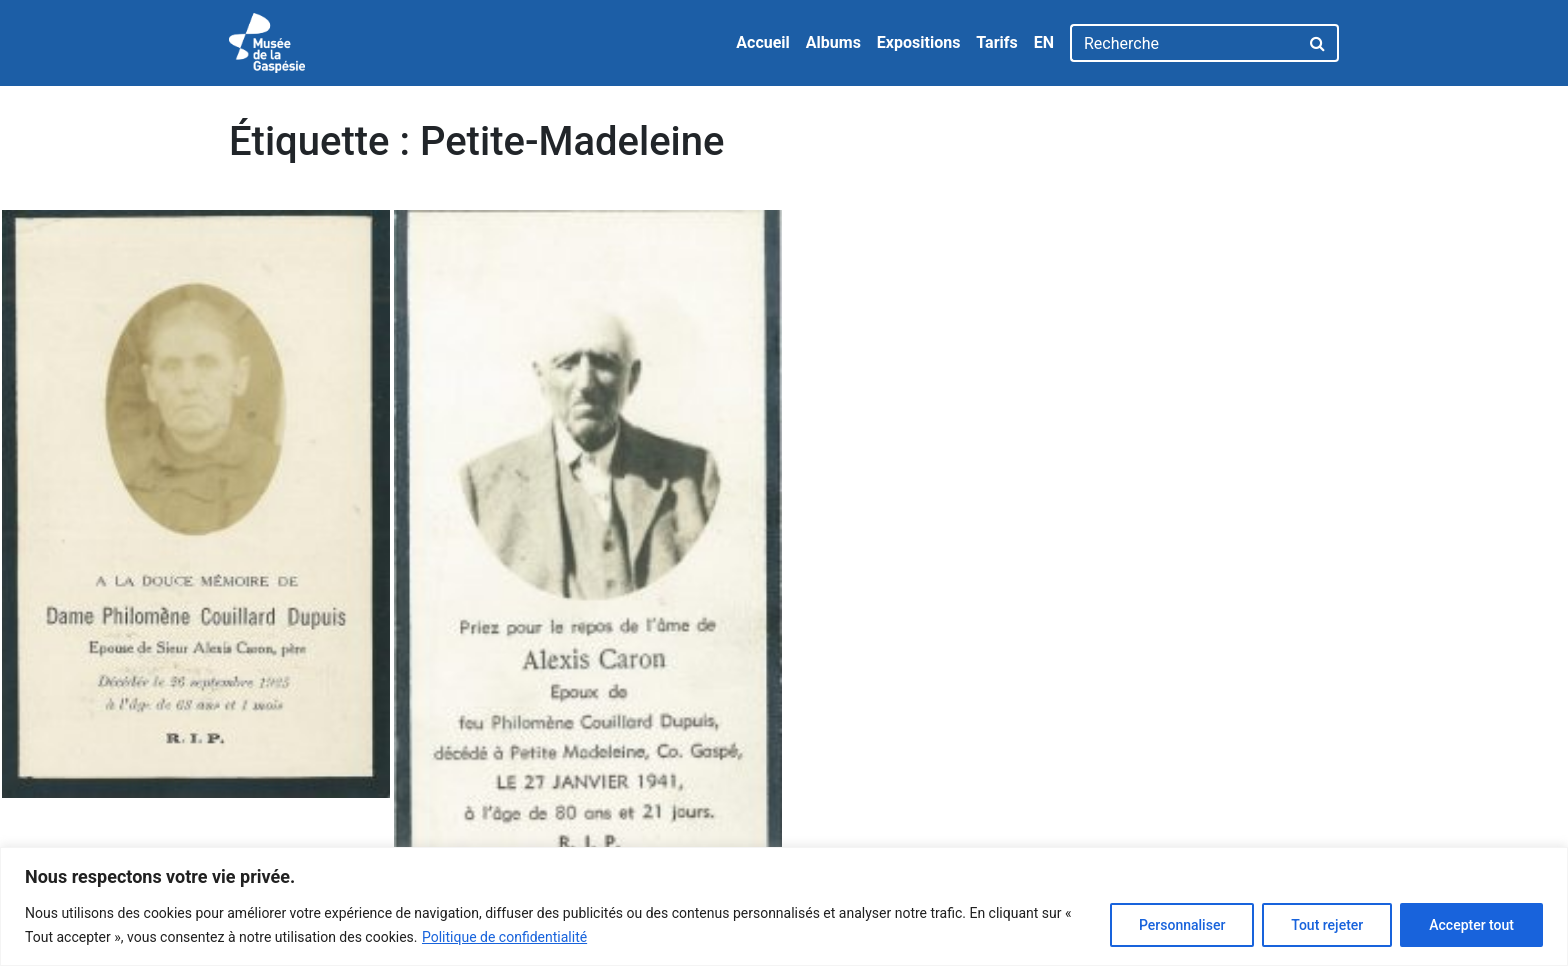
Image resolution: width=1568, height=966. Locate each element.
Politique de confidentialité (504, 937)
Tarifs (996, 42)
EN (1044, 42)
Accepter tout (1471, 925)
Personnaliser (1182, 925)
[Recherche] (1184, 43)
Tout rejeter (1327, 925)
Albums (833, 42)
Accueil (763, 42)
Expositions (919, 42)
